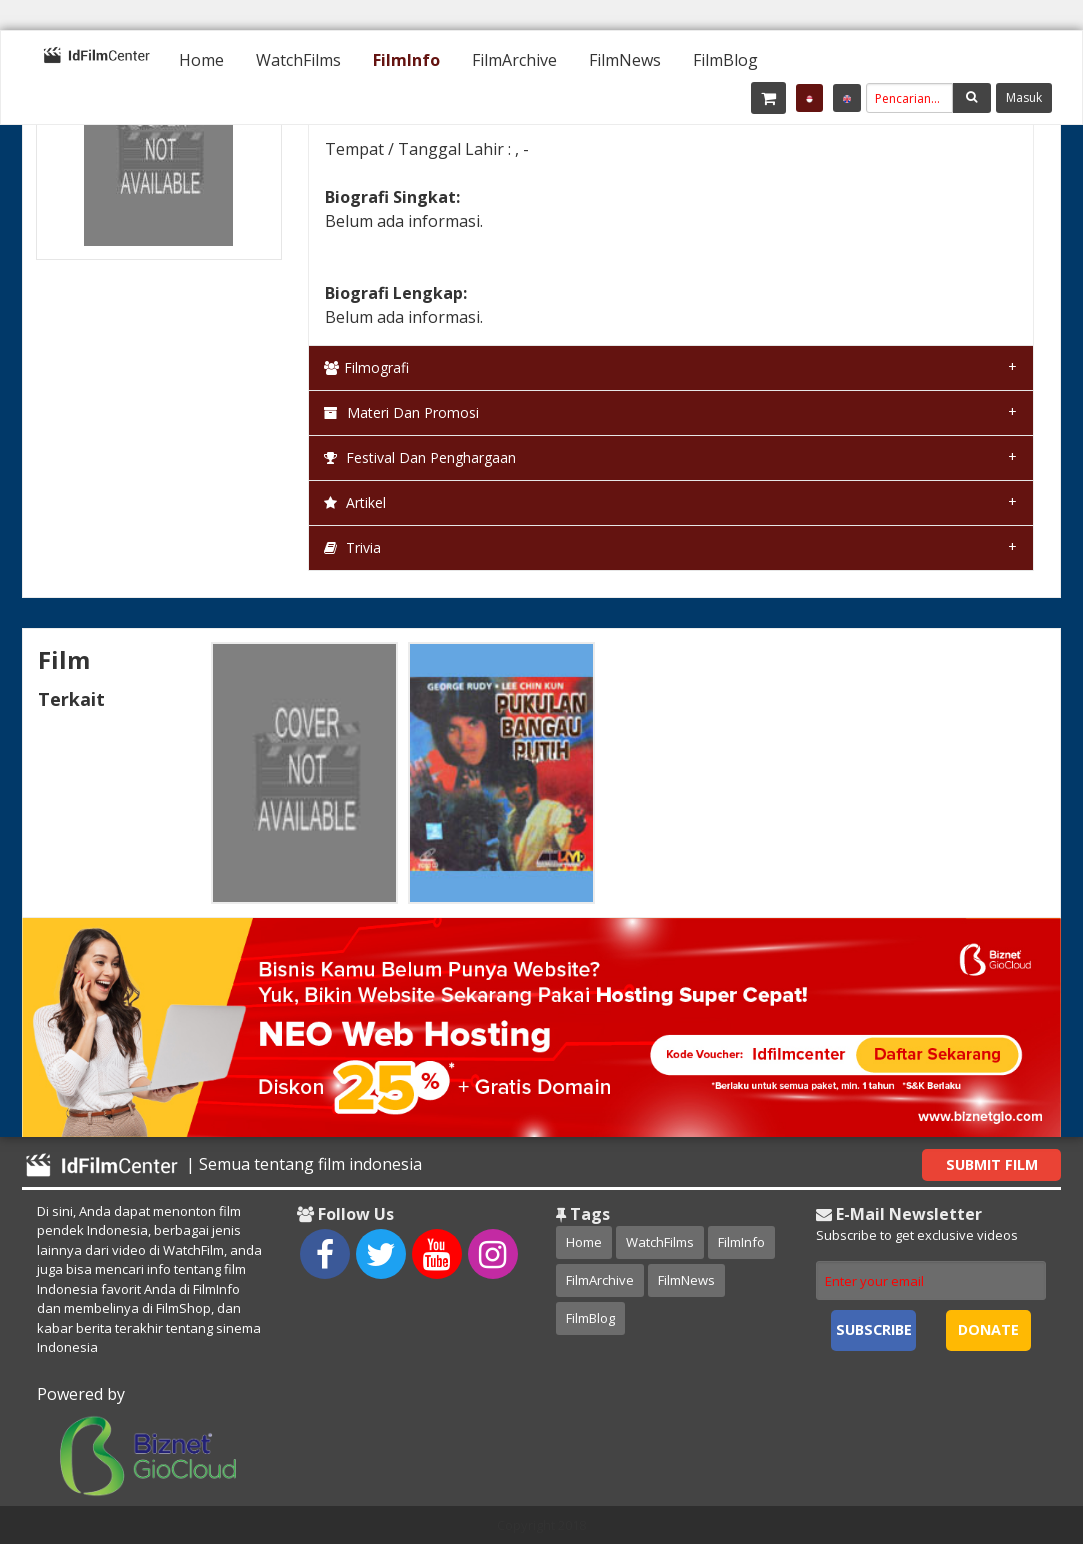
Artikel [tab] (355, 502)
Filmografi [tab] (366, 367)
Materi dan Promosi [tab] (401, 412)
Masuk (1024, 97)
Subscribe (874, 1329)
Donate (988, 1329)
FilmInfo (406, 60)
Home (201, 60)
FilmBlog (725, 60)
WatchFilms (298, 60)
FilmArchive (514, 60)
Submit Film (992, 1164)
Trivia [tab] (352, 547)
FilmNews (625, 60)
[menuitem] (201, 60)
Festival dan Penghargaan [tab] (420, 457)
